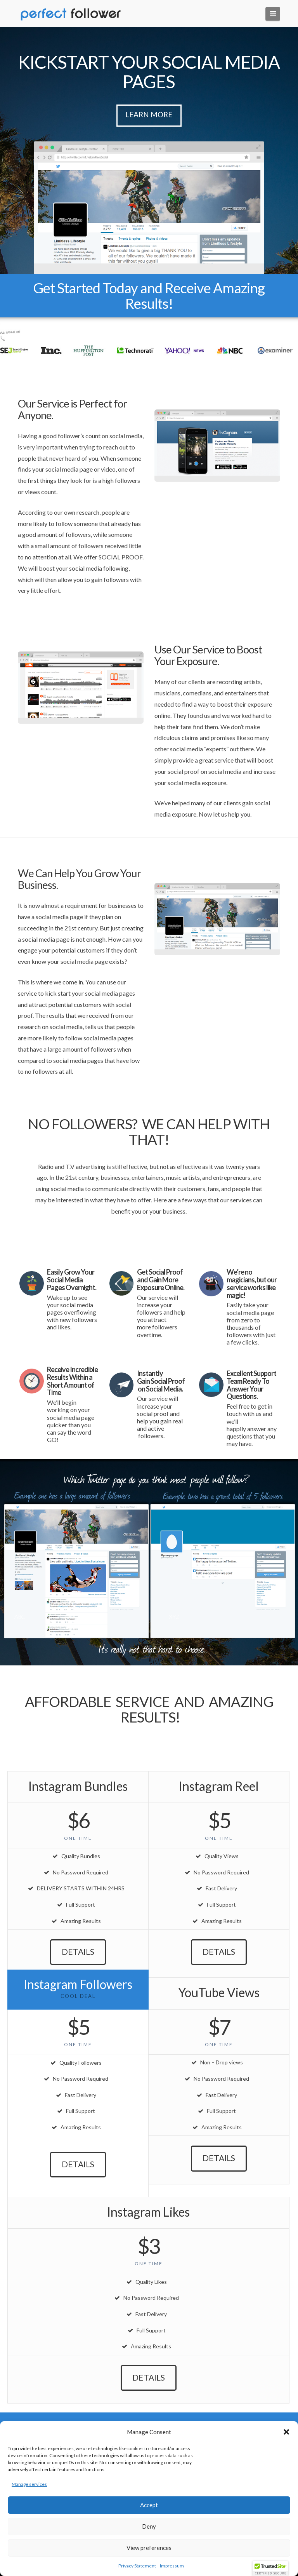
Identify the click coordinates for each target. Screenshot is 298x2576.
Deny (149, 2526)
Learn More (148, 114)
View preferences (149, 2547)
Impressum (172, 2566)
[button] (286, 2432)
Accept (149, 2504)
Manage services (29, 2484)
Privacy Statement (137, 2566)
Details (78, 1951)
